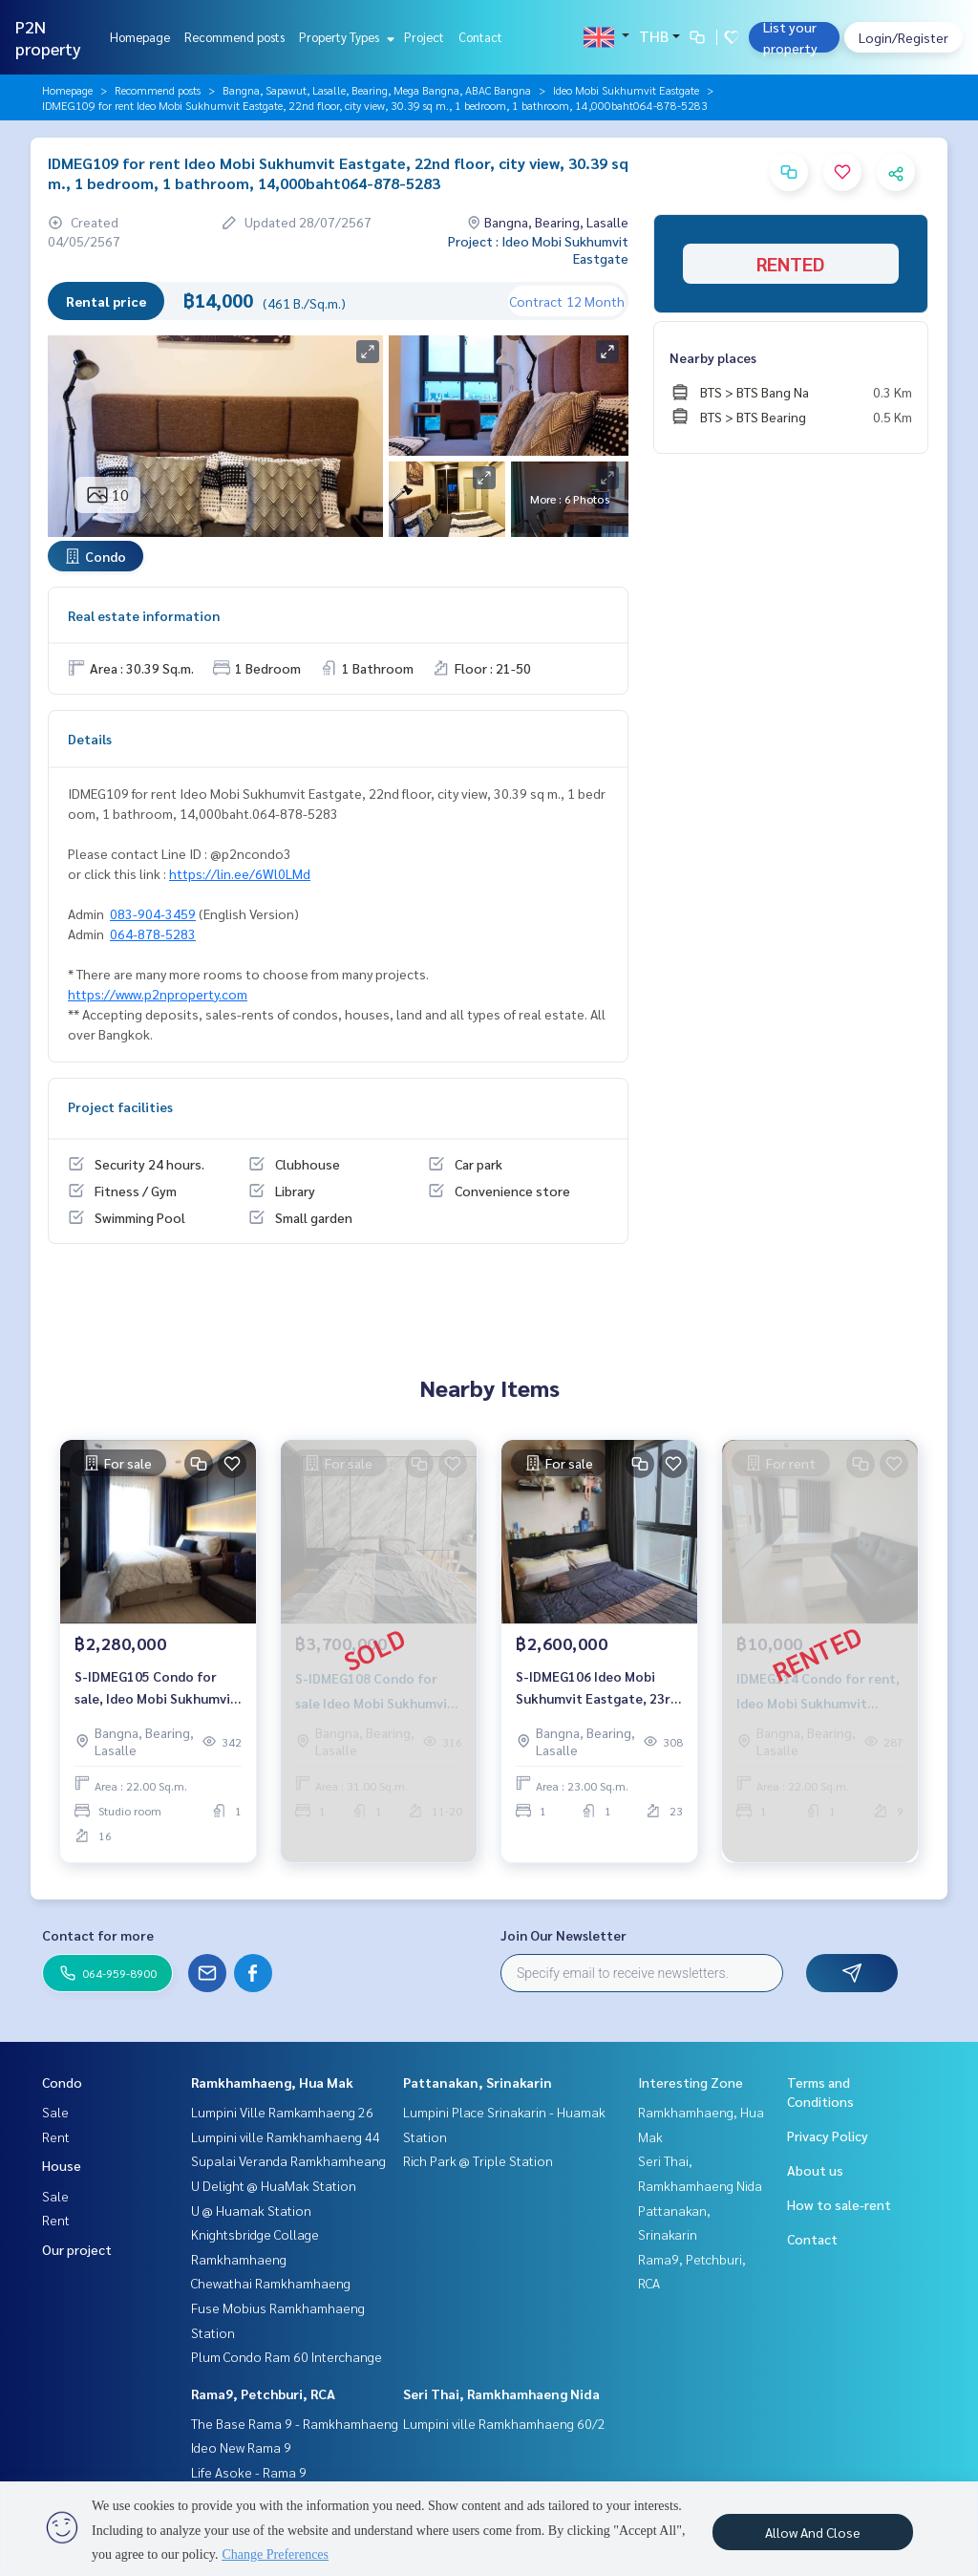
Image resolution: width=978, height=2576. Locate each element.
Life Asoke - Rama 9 (249, 2471)
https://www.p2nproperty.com (157, 993)
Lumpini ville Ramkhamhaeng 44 (285, 2136)
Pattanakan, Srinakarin (477, 2082)
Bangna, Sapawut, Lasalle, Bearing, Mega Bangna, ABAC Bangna (377, 89)
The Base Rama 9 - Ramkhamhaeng (294, 2423)
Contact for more (98, 1934)
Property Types (344, 37)
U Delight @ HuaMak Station (273, 2185)
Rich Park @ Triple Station (478, 2160)
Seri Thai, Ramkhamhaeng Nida (501, 2393)
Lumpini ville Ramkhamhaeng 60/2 (504, 2423)
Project (424, 37)
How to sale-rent (839, 2204)
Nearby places (713, 357)
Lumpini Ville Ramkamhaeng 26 (282, 2111)
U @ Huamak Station (251, 2210)
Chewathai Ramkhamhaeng (271, 2282)
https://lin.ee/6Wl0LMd (239, 873)
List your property (790, 37)
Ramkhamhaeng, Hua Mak (272, 2082)
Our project (77, 2249)
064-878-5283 (153, 933)
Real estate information (144, 615)
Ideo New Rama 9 (241, 2447)
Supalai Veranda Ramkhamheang (288, 2160)
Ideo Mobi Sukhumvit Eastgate (626, 89)
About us (815, 2170)
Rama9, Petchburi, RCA (263, 2393)
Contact (480, 37)
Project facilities (120, 1106)
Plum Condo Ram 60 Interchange (286, 2356)
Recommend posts (234, 37)
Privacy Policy (827, 2135)
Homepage (140, 37)
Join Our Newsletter (563, 1934)
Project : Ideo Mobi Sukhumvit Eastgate (538, 249)
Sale (55, 2111)
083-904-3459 (153, 913)
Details (90, 738)
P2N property (48, 37)
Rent (56, 2136)
